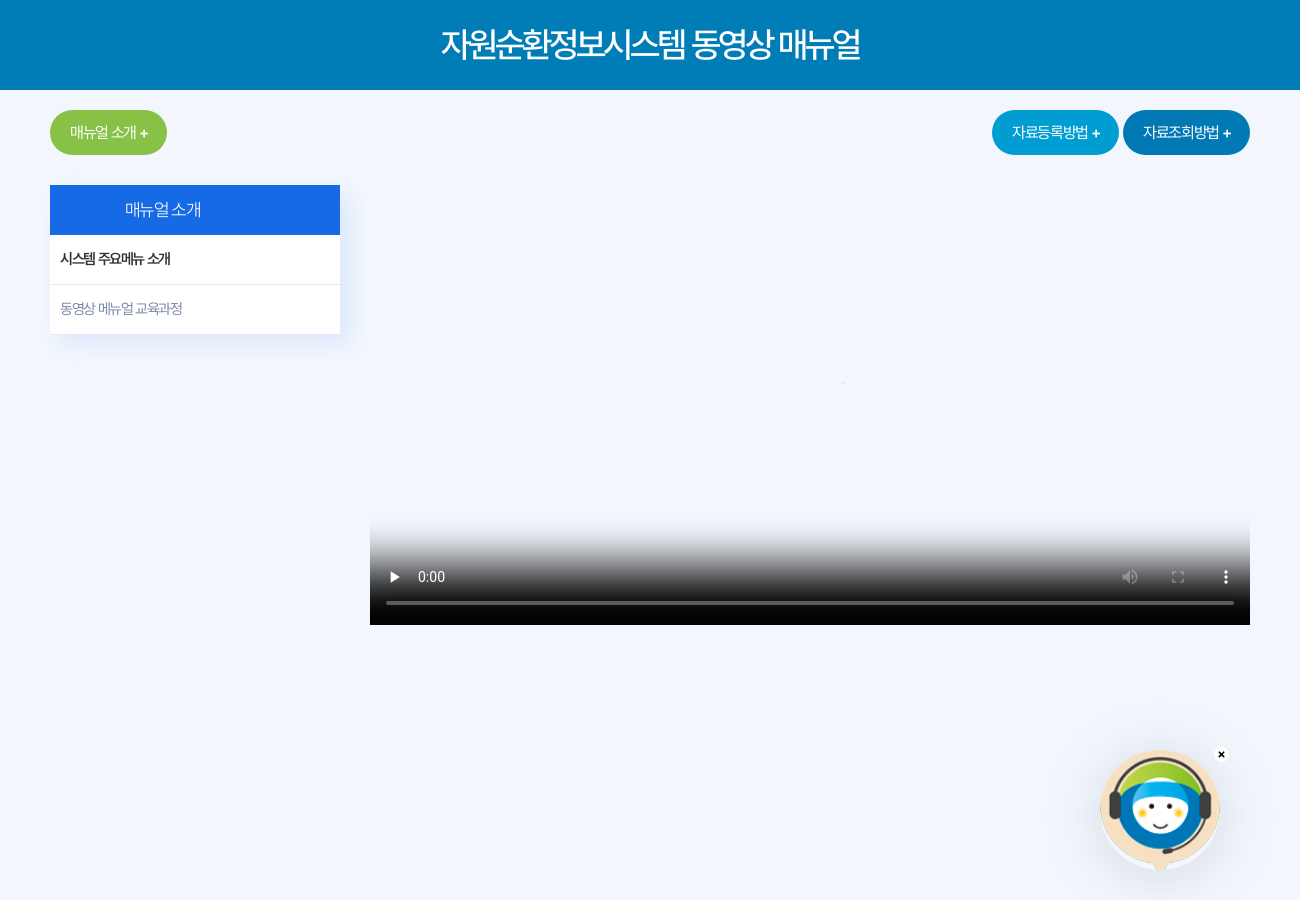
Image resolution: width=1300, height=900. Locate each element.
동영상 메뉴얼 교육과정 (121, 309)
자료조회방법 (1181, 132)
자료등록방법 (1050, 132)
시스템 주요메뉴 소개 (115, 259)
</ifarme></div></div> (1160, 810)
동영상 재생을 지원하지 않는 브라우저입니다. (810, 405)
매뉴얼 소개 (103, 132)
